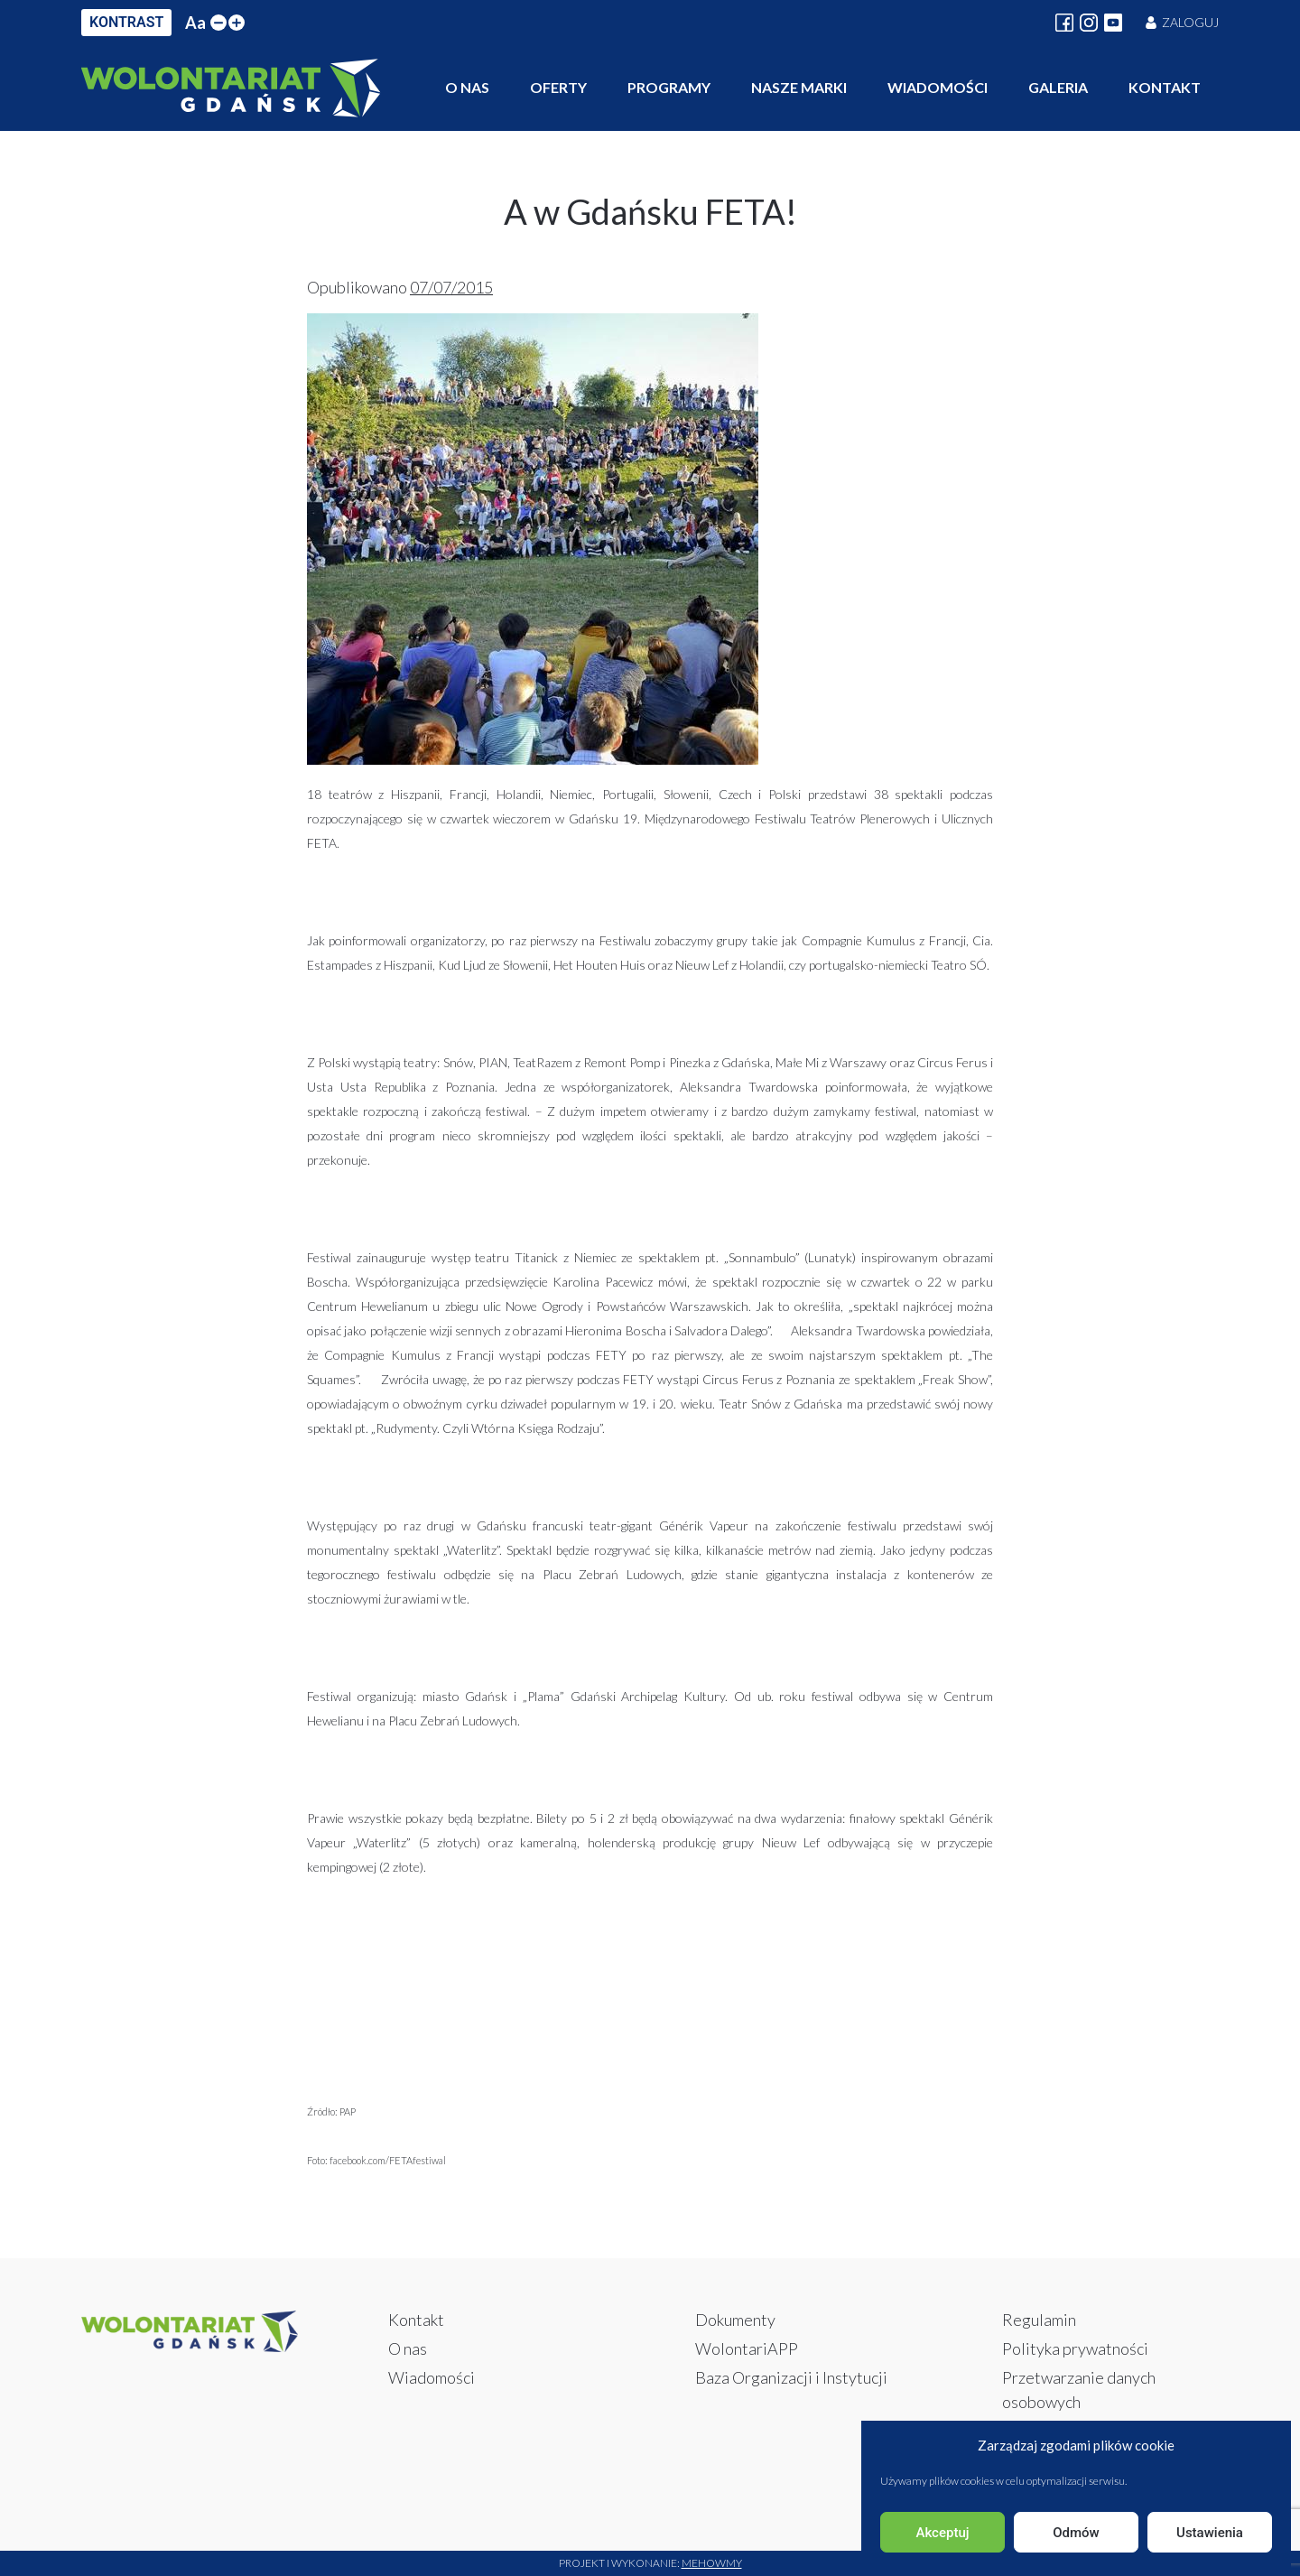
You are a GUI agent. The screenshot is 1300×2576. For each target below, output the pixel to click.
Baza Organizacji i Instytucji (791, 2377)
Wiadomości (937, 87)
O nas (467, 87)
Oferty (558, 87)
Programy (668, 87)
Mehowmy (712, 2563)
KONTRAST (126, 22)
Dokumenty (735, 2320)
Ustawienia (1209, 2533)
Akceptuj (942, 2533)
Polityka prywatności (1075, 2348)
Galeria (1058, 87)
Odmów (1076, 2533)
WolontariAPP (746, 2348)
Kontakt (1164, 87)
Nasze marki (799, 87)
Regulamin (1039, 2320)
